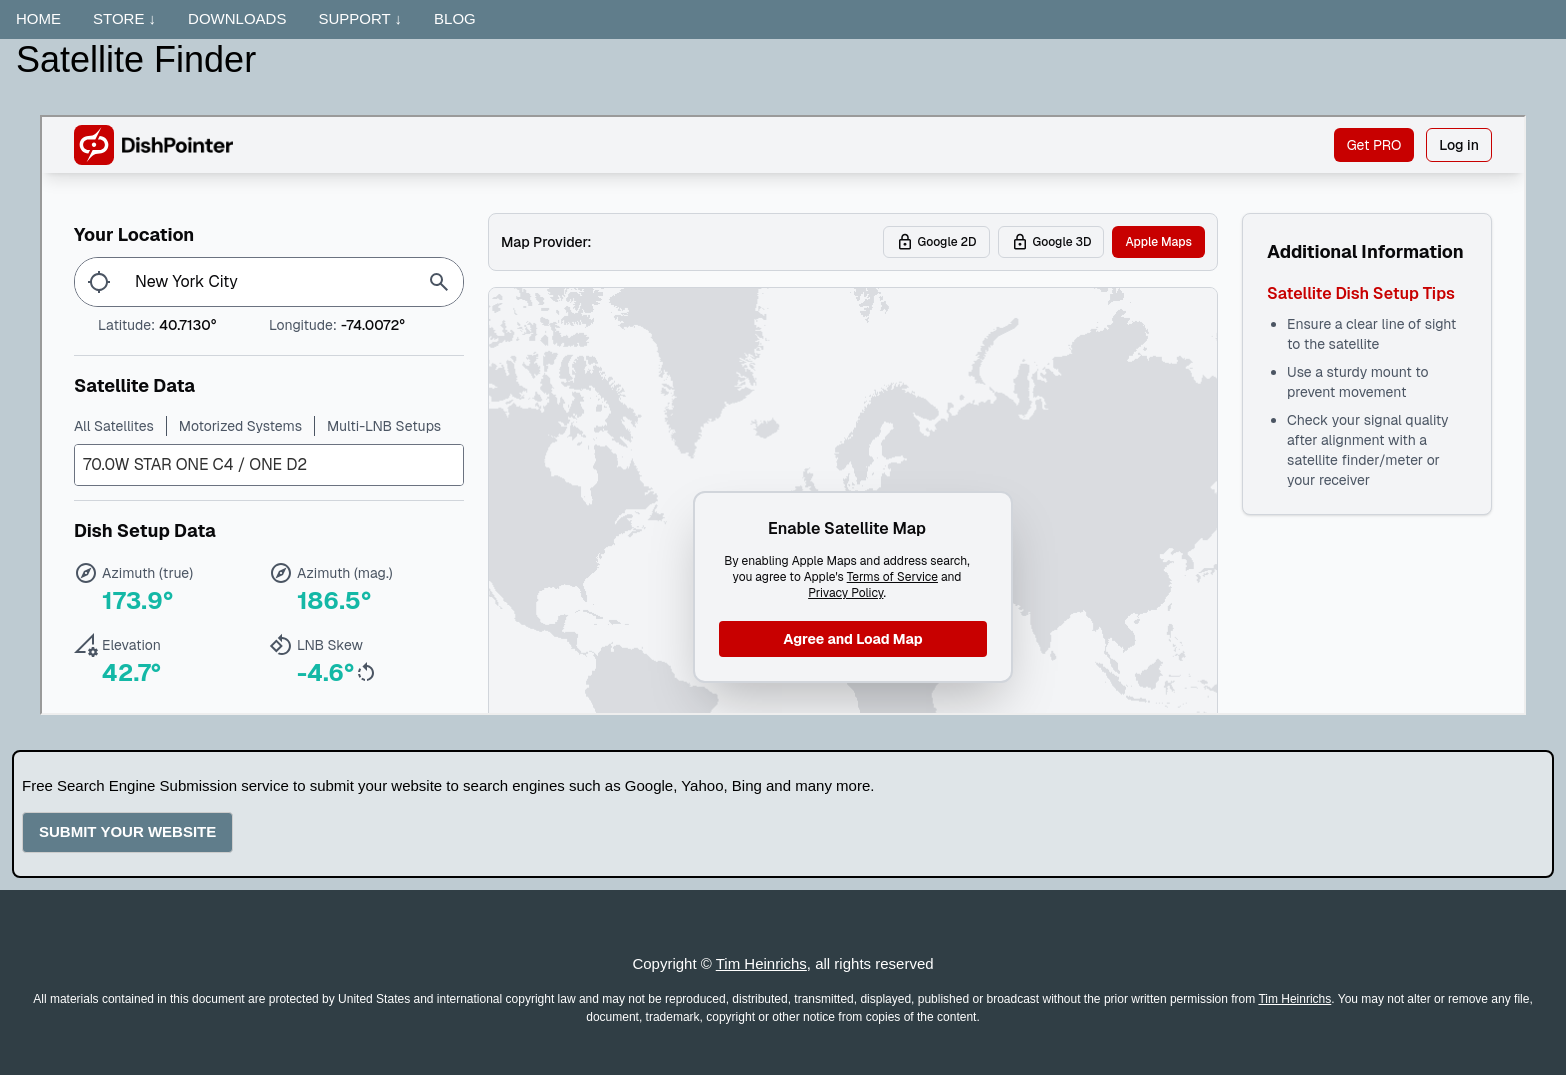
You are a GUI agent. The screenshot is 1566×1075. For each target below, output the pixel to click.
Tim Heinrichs (761, 963)
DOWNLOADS (237, 18)
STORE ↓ (124, 18)
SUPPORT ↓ (360, 18)
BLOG (455, 18)
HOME (38, 18)
